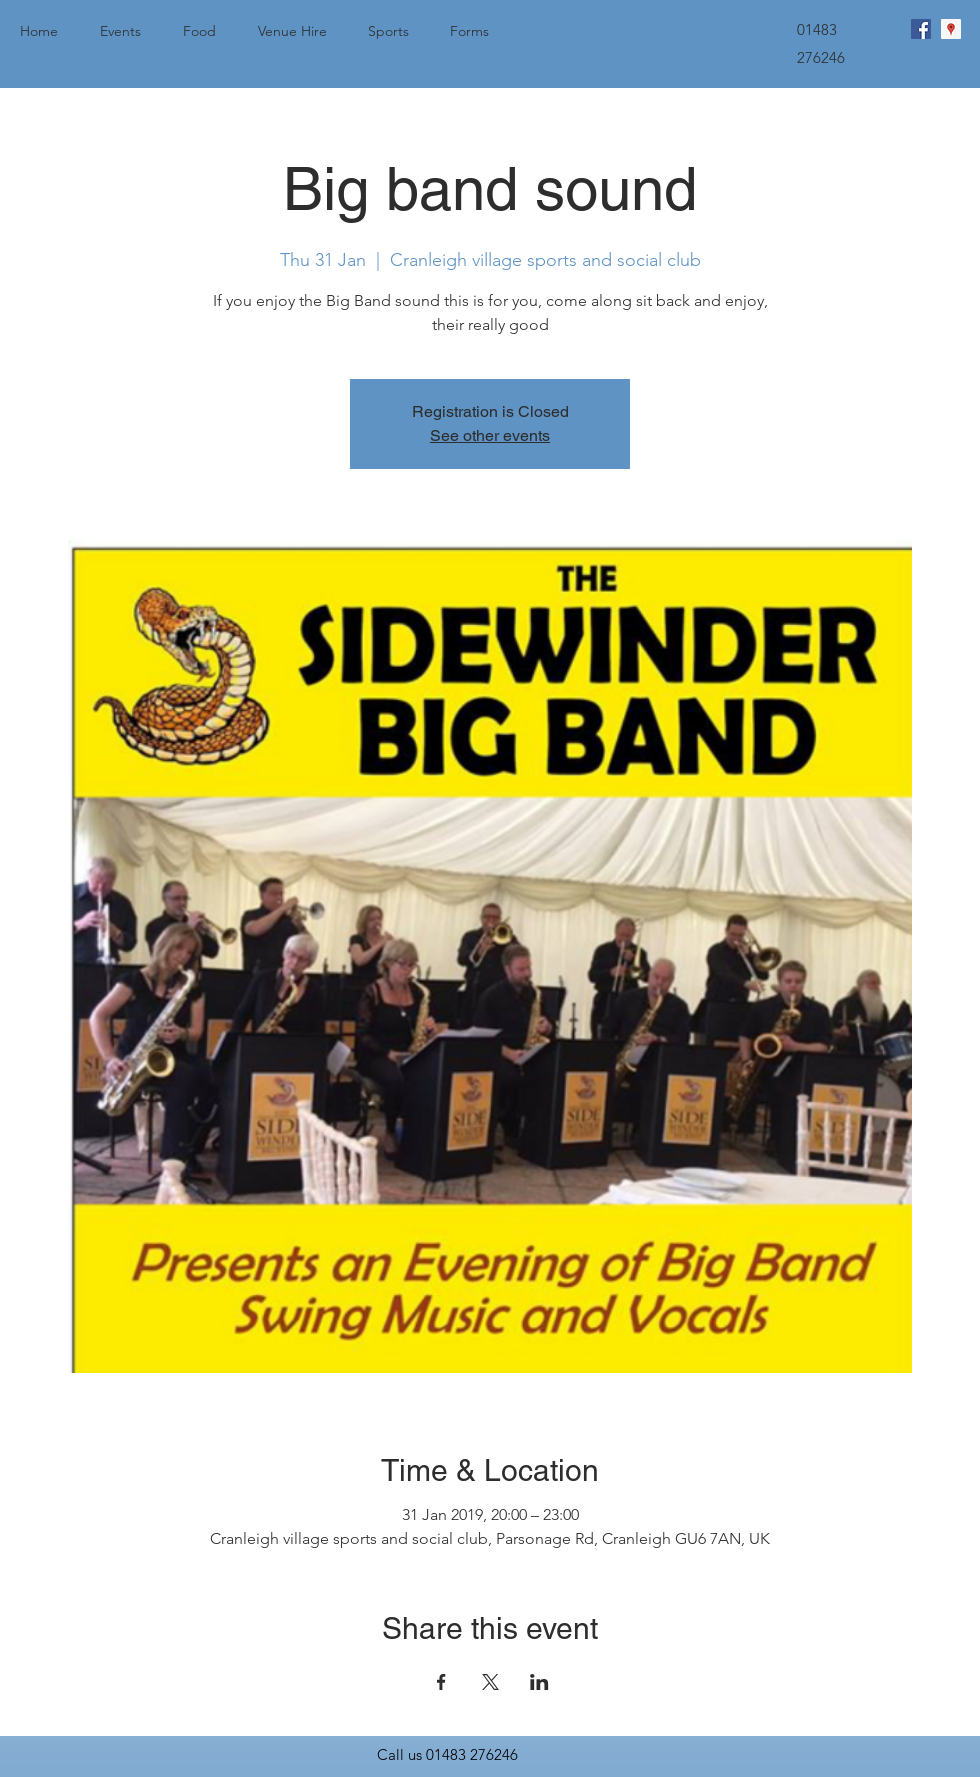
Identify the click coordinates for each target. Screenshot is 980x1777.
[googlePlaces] (951, 29)
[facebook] (921, 29)
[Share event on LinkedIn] (539, 1682)
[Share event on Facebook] (441, 1682)
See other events (490, 435)
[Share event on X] (490, 1682)
